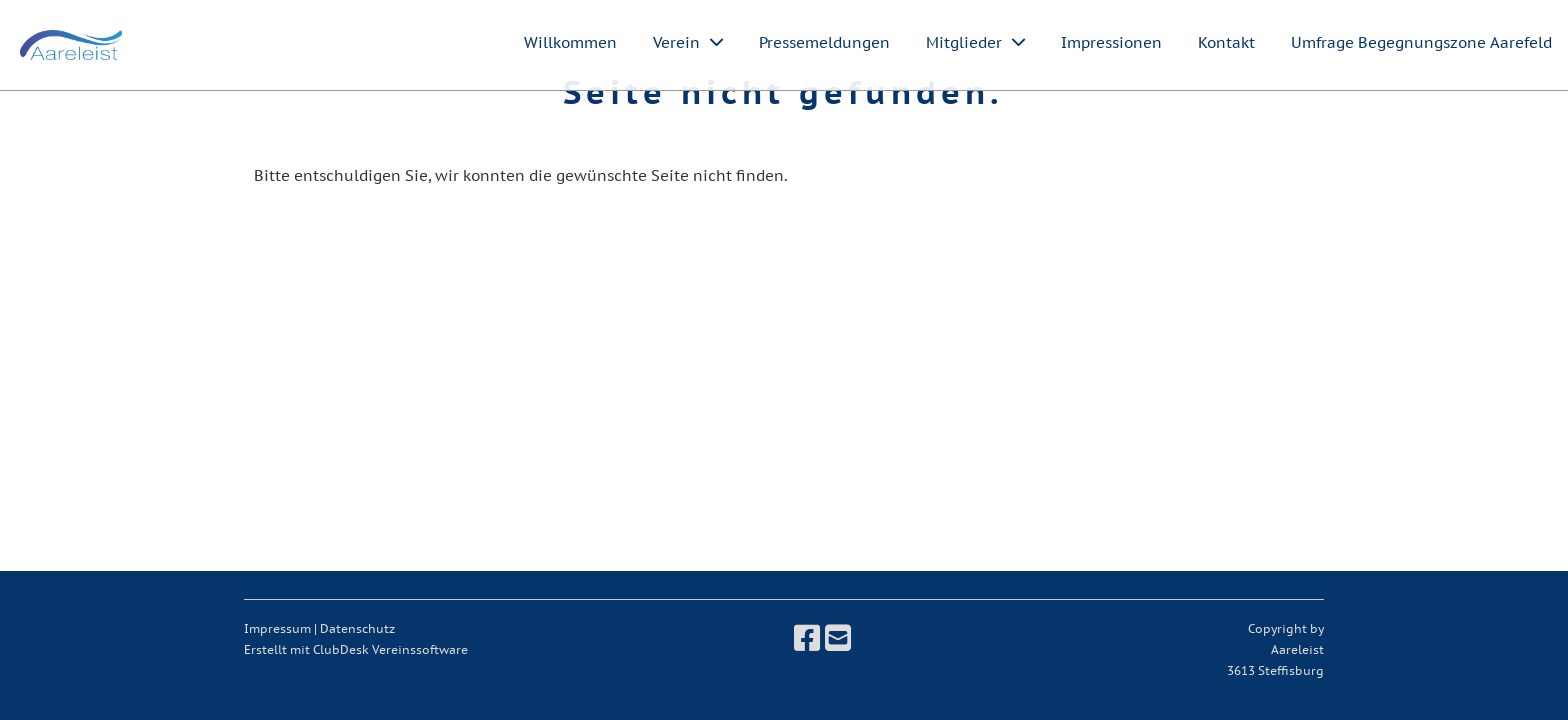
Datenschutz (357, 628)
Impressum (277, 628)
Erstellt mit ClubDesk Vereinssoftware (356, 649)
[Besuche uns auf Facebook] (807, 637)
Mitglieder (975, 42)
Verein (688, 42)
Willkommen (570, 42)
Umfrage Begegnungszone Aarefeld (1421, 42)
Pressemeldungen (824, 42)
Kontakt (1226, 42)
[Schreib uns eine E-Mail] (838, 637)
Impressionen (1111, 42)
